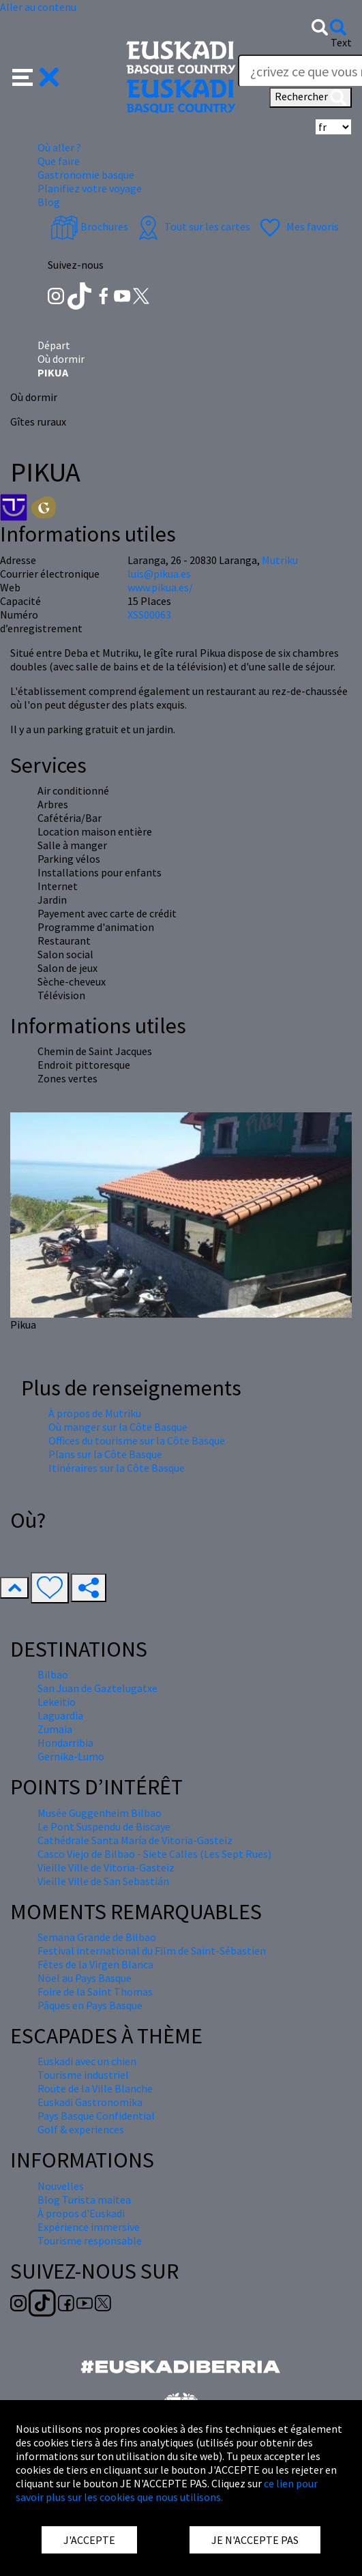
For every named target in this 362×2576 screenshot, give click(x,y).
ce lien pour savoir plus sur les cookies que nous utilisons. (167, 2490)
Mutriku (280, 560)
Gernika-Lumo (70, 1756)
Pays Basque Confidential (96, 2115)
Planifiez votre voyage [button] (89, 188)
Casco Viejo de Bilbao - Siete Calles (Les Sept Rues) (154, 1854)
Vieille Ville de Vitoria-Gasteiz (106, 1867)
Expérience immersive (88, 2227)
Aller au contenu (38, 7)
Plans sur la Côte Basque (105, 1454)
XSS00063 (149, 614)
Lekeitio (56, 1701)
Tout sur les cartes (192, 226)
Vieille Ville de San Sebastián (103, 1881)
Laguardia (60, 1715)
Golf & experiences (80, 2129)
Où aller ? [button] (59, 147)
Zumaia (54, 1729)
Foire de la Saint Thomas (95, 1991)
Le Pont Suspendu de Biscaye (103, 1826)
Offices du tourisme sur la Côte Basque (136, 1440)
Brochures (89, 226)
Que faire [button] (58, 161)
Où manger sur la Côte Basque (117, 1427)
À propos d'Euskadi (81, 2213)
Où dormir (61, 359)
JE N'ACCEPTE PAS (255, 2540)
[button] (35, 76)
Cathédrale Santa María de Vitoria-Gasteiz (134, 1840)
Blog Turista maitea (84, 2199)
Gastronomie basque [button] (85, 174)
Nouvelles (60, 2186)
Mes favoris (297, 226)
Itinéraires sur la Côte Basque (116, 1468)
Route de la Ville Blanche (95, 2088)
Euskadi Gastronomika (89, 2102)
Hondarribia (65, 1742)
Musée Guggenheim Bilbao (99, 1813)
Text (341, 42)
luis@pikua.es (159, 573)
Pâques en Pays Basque (89, 2005)
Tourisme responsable (89, 2240)
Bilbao (52, 1674)
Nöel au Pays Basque (84, 1978)
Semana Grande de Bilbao (96, 1937)
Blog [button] (48, 202)
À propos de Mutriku (94, 1413)
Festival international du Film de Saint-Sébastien (151, 1950)
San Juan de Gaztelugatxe (97, 1688)
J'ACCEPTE (89, 2540)
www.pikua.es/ (160, 587)
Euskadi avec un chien (86, 2061)
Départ (53, 345)
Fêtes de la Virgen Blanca (95, 1964)
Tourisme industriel (83, 2075)
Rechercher (310, 97)
